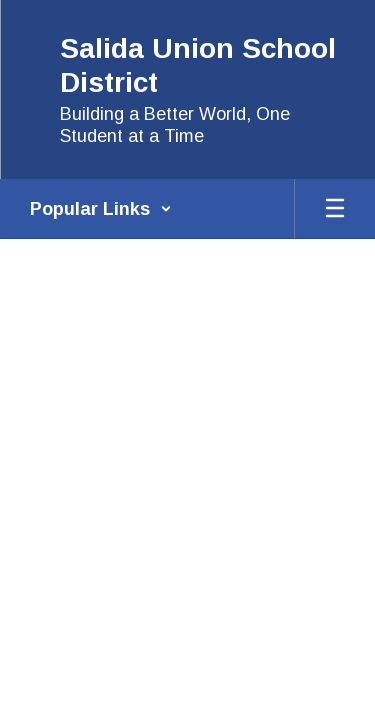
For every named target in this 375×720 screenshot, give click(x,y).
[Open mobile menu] (335, 209)
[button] (101, 209)
